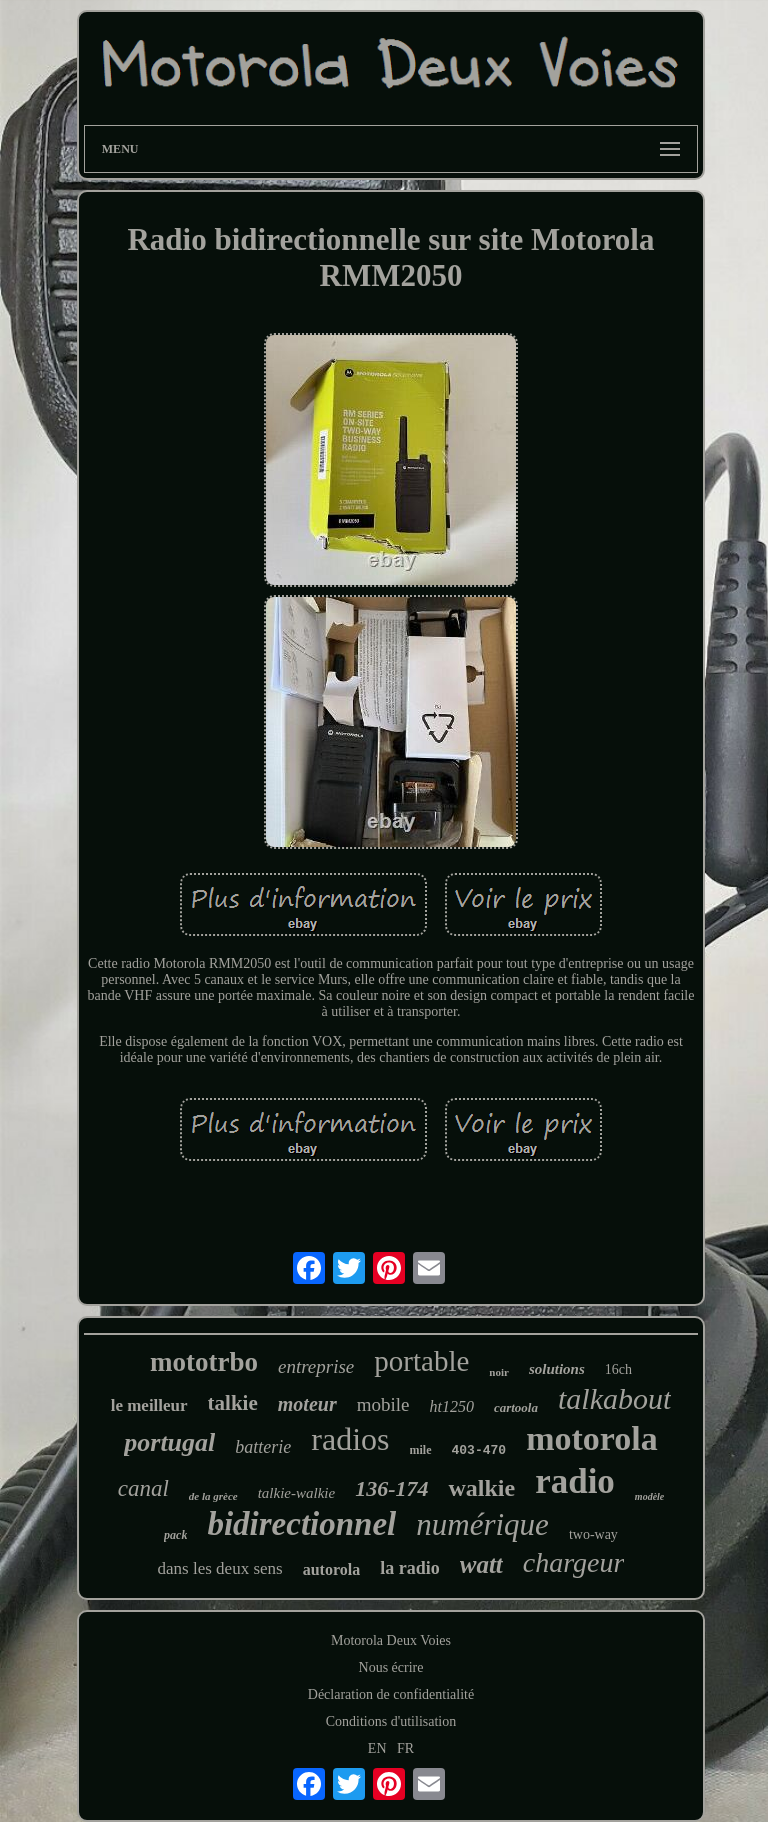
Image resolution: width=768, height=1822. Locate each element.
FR (405, 1748)
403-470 (479, 1450)
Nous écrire (391, 1667)
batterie (263, 1447)
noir (499, 1372)
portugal (169, 1442)
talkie (233, 1403)
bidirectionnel (301, 1524)
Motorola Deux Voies (391, 1640)
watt (481, 1564)
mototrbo (204, 1362)
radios (350, 1439)
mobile (383, 1404)
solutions (557, 1369)
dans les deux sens (220, 1568)
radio (575, 1481)
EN (377, 1748)
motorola (592, 1438)
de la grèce (213, 1496)
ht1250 (451, 1406)
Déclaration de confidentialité (391, 1694)
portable (421, 1361)
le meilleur (149, 1405)
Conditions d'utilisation (391, 1721)
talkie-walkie (296, 1493)
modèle (649, 1496)
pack (175, 1535)
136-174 (391, 1488)
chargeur (574, 1562)
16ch (618, 1369)
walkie (481, 1488)
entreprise (316, 1366)
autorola (331, 1569)
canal (143, 1488)
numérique (482, 1524)
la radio (410, 1568)
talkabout (614, 1398)
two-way (593, 1534)
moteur (307, 1404)
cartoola (516, 1407)
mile (421, 1450)
